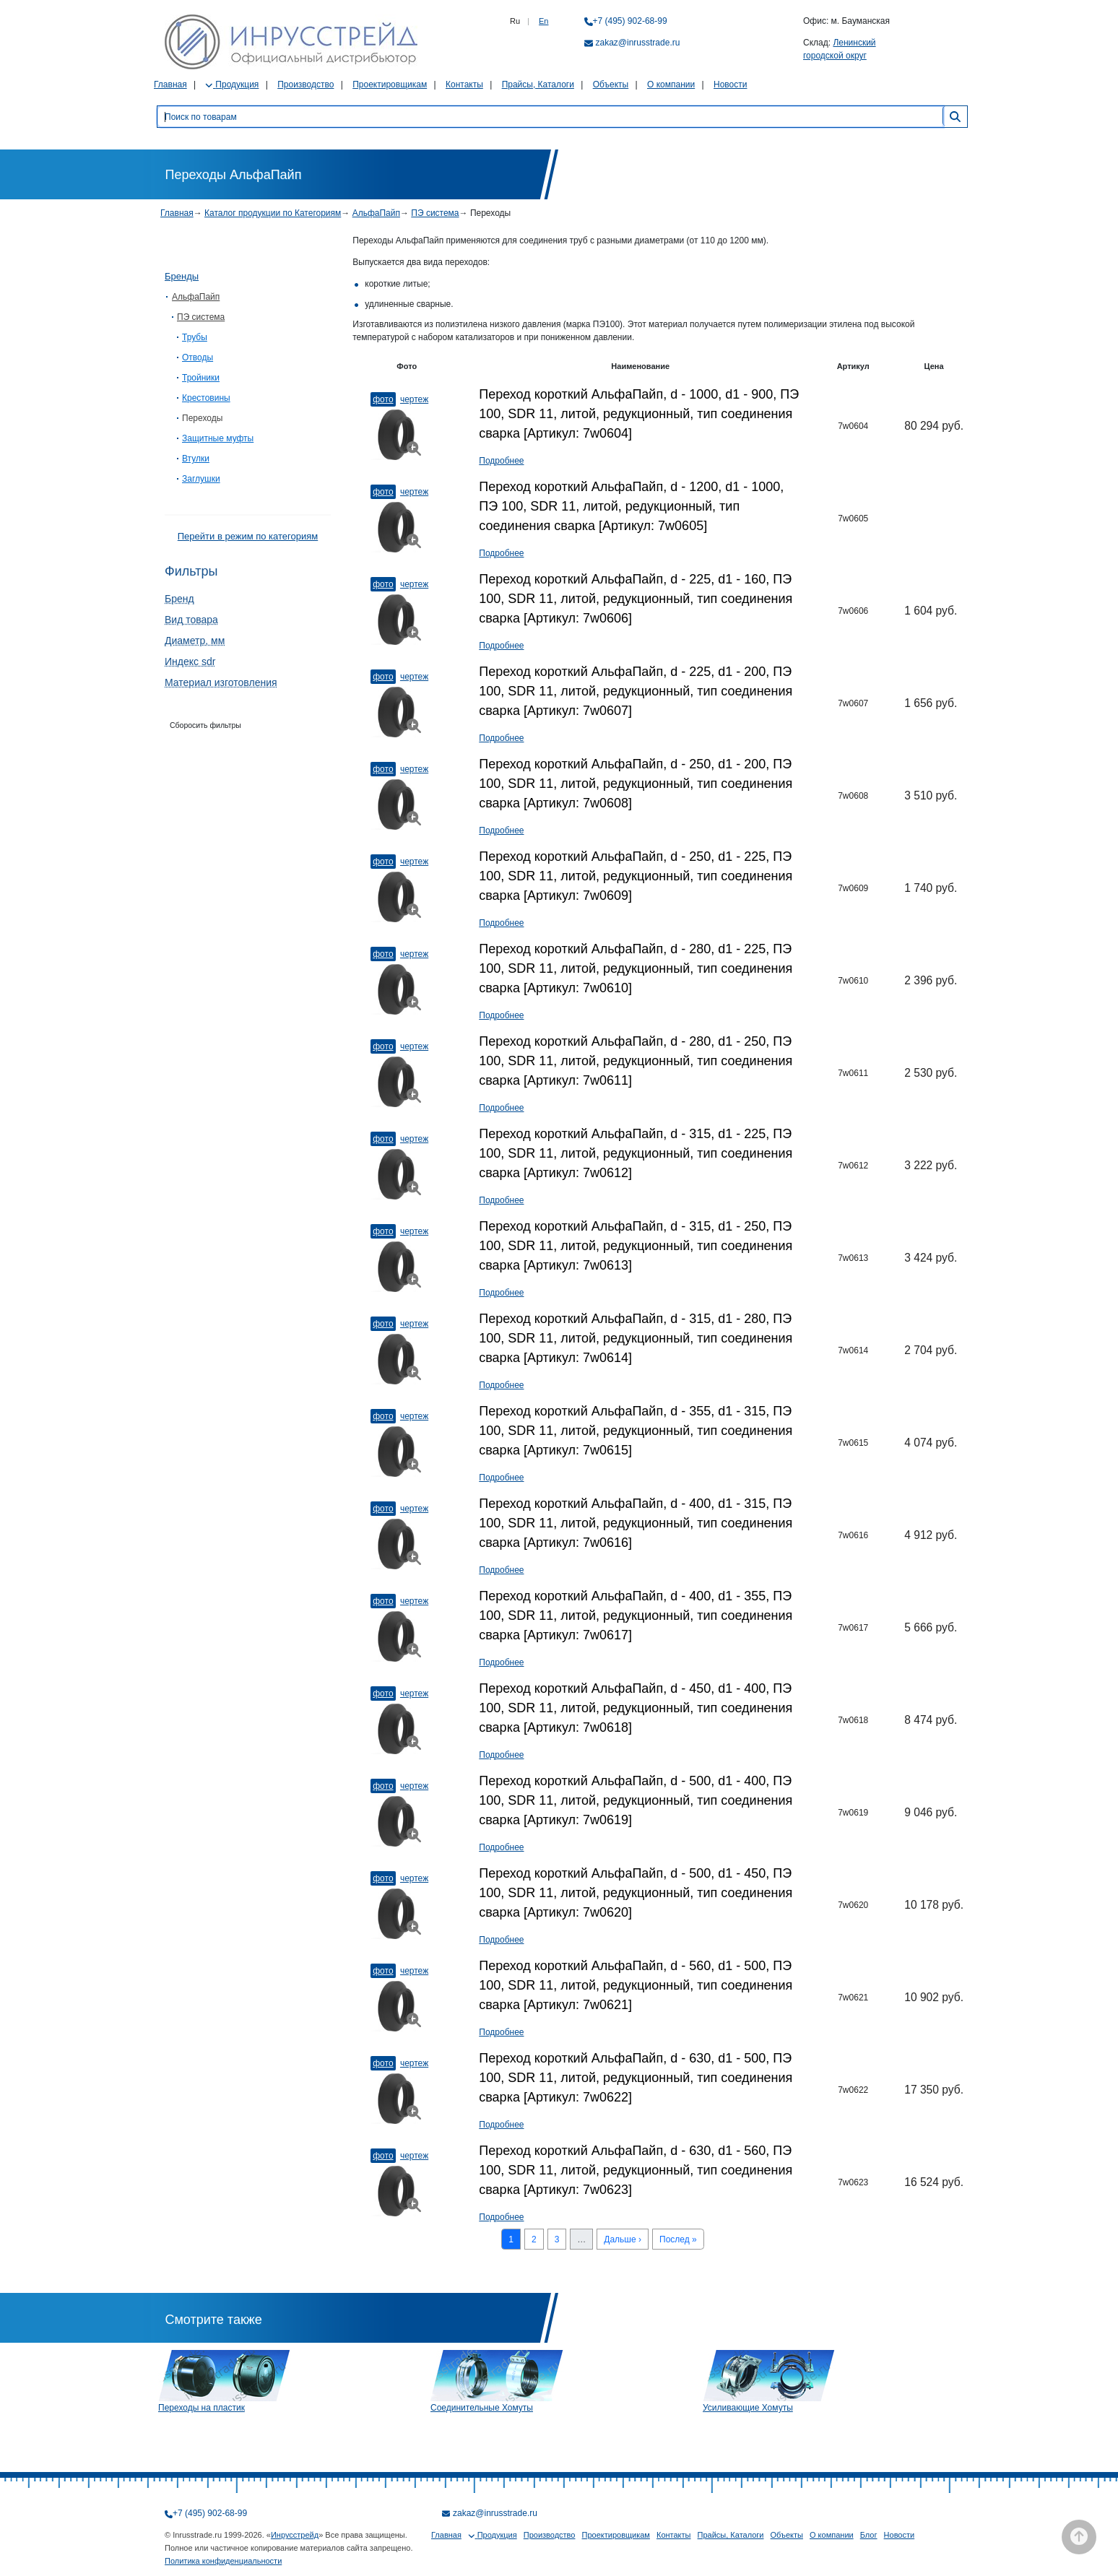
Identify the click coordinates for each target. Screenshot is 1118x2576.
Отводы (197, 357)
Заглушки (201, 479)
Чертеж (414, 399)
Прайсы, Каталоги (538, 84)
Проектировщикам (389, 84)
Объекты (611, 84)
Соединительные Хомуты (481, 2408)
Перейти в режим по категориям (248, 536)
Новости (730, 84)
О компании (671, 84)
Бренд (179, 598)
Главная (170, 84)
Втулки (195, 459)
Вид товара (191, 619)
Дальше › (622, 2239)
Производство (305, 84)
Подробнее (501, 461)
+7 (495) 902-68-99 (630, 21)
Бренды (182, 276)
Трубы (194, 337)
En (543, 21)
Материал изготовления (221, 682)
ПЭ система (435, 213)
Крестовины (206, 398)
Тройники (201, 378)
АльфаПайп (376, 213)
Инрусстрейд (294, 2535)
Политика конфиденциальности (223, 2561)
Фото (383, 399)
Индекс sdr (190, 661)
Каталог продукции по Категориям (272, 213)
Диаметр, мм (195, 640)
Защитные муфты (218, 438)
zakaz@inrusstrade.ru (638, 43)
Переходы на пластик (201, 2408)
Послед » (678, 2239)
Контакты (464, 84)
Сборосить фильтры (205, 725)
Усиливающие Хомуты (748, 2408)
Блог (869, 2535)
